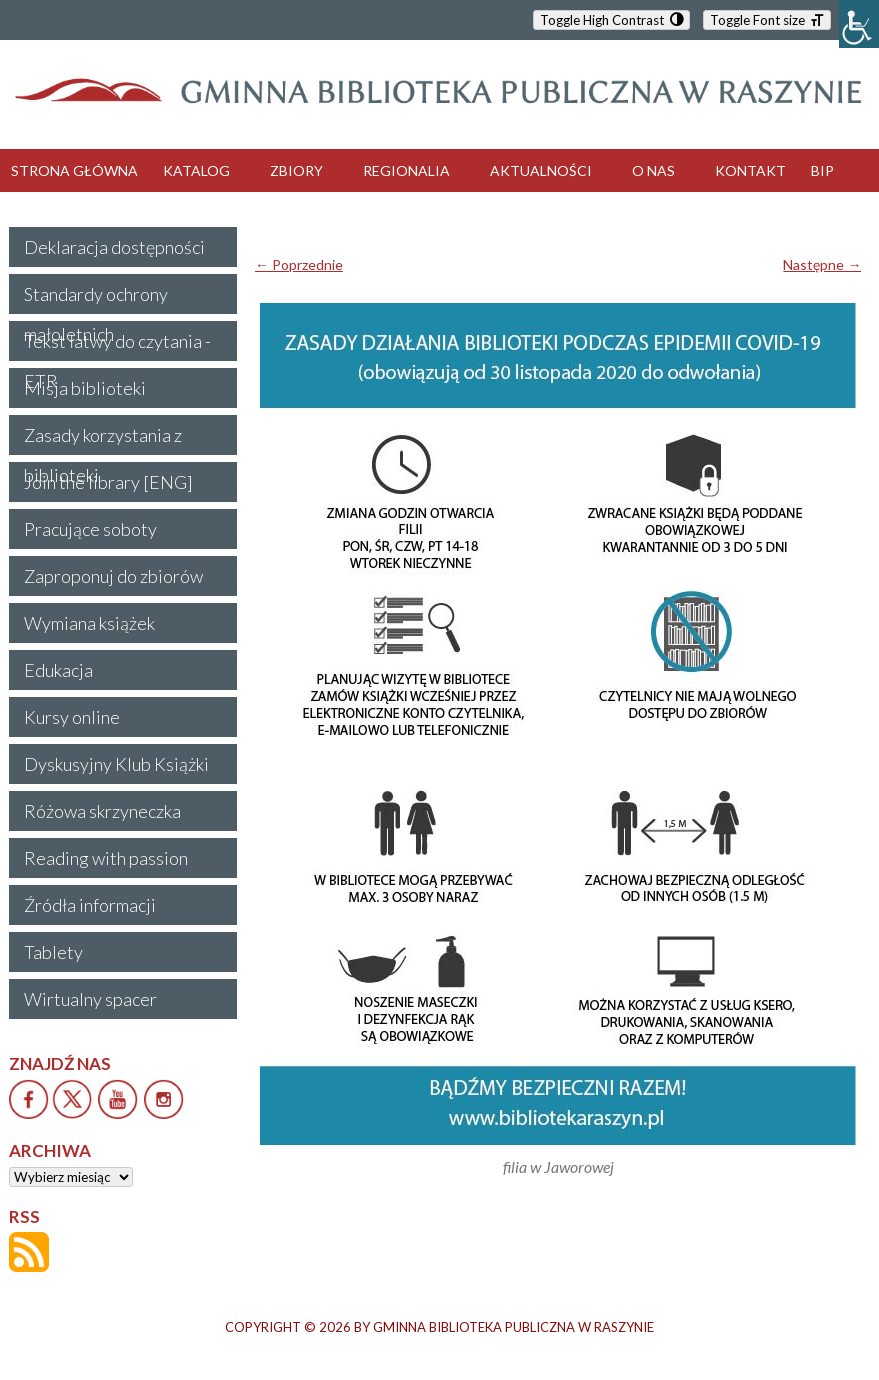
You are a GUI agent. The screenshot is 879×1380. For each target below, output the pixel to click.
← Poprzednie (299, 264)
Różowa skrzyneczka (102, 811)
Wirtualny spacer (90, 999)
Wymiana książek (89, 623)
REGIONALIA (406, 170)
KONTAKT (750, 170)
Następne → (822, 264)
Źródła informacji (90, 905)
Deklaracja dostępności (114, 247)
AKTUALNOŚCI (541, 170)
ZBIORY (296, 170)
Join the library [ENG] (108, 482)
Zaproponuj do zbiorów (113, 576)
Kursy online (72, 717)
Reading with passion (106, 858)
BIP (822, 170)
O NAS (653, 170)
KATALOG (196, 170)
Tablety (53, 952)
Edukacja (58, 670)
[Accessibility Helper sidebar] (859, 24)
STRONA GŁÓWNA (74, 170)
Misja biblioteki (85, 388)
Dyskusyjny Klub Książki (116, 764)
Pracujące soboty (90, 529)
